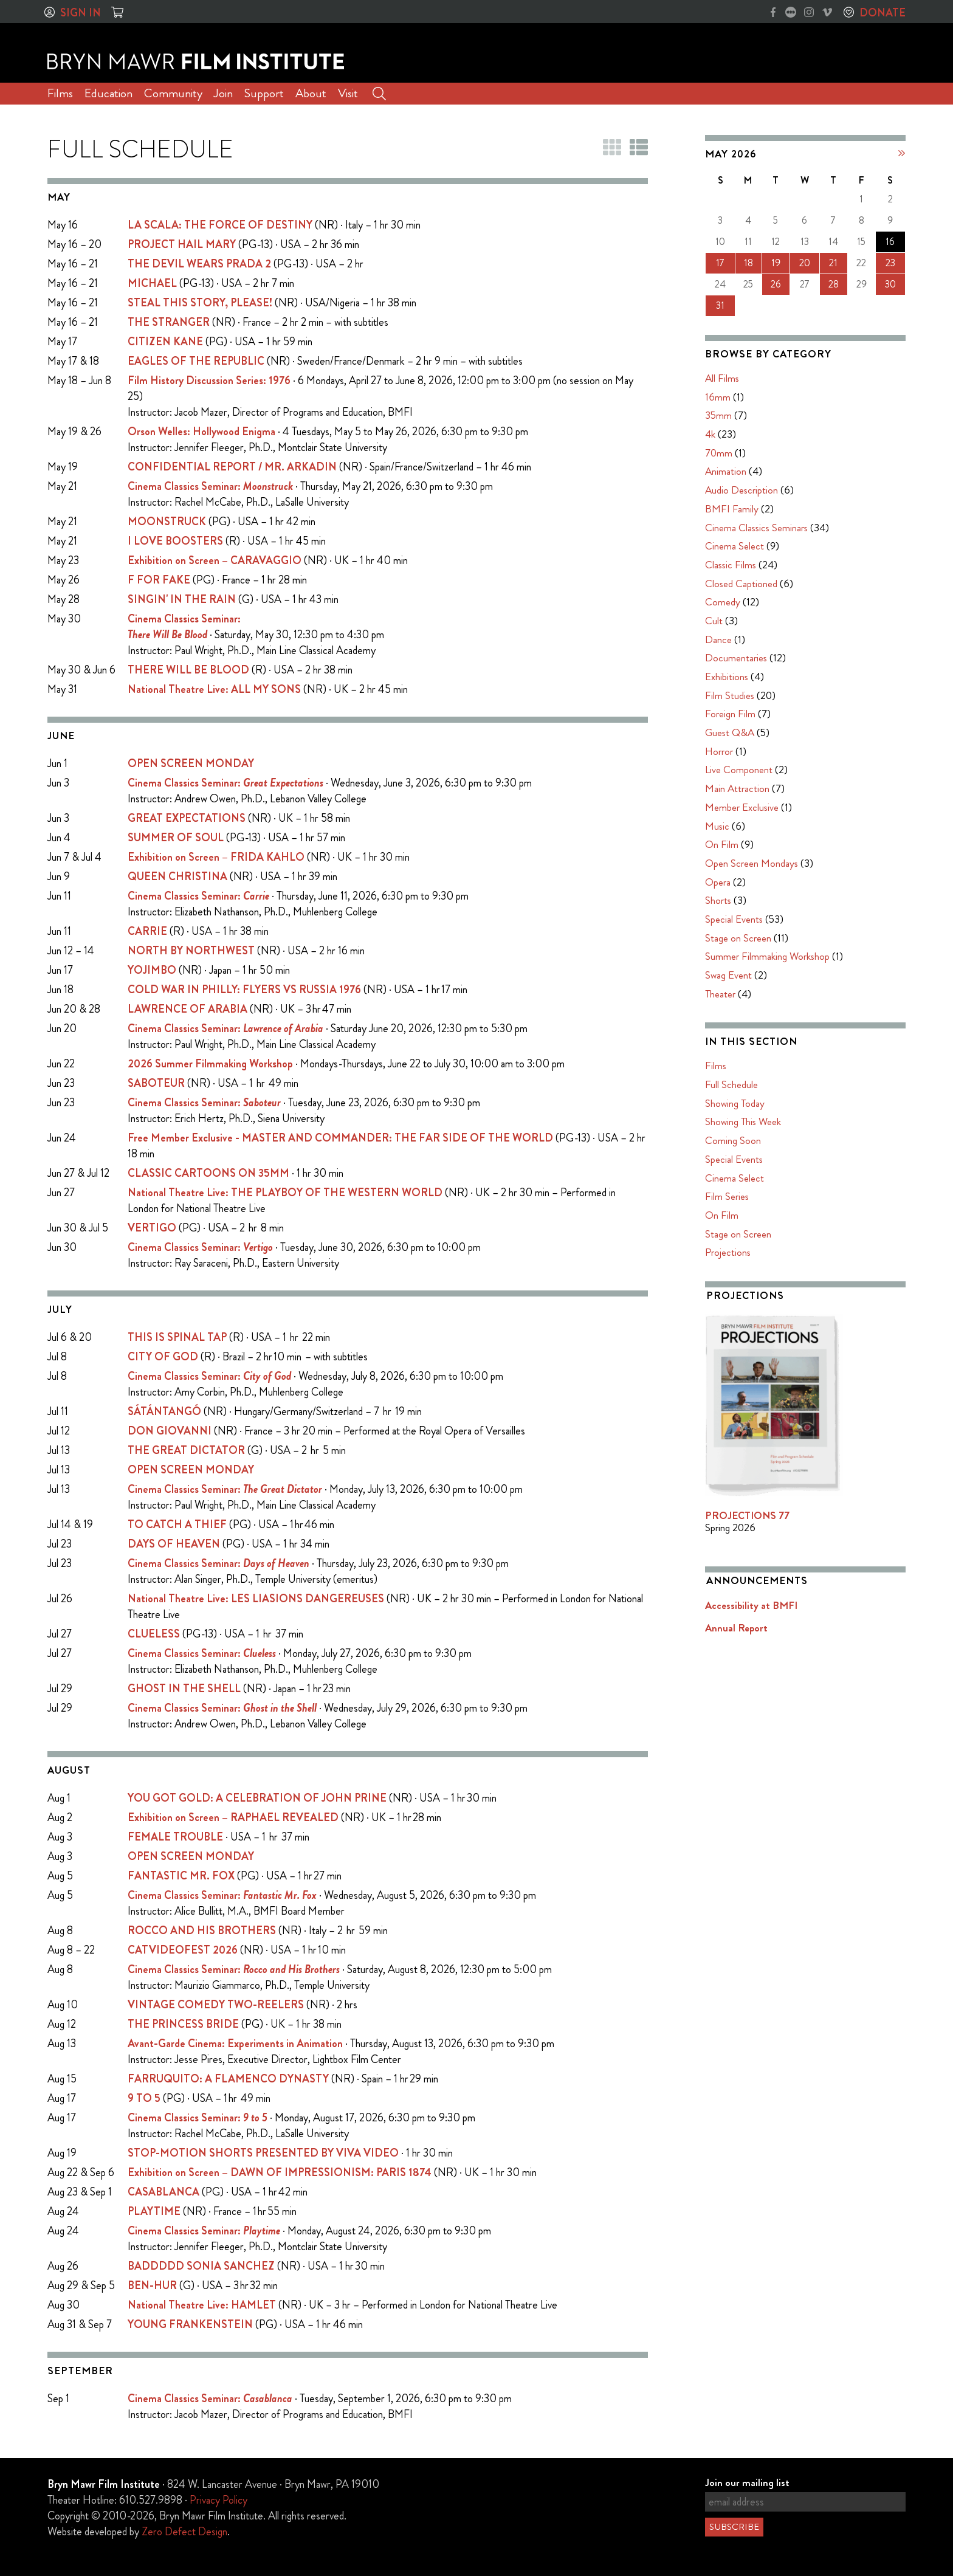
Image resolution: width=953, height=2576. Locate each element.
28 (833, 284)
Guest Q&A (729, 732)
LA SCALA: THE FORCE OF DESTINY (220, 225)
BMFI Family (732, 508)
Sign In (80, 13)
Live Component (738, 769)
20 (804, 263)
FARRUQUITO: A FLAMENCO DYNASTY (228, 2079)
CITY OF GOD (163, 1357)
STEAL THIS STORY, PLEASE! (200, 303)
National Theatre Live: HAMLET (202, 2305)
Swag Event (728, 975)
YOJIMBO (152, 970)
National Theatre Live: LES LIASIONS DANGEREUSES (256, 1599)
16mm (718, 397)
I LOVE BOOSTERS (175, 541)
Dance (718, 639)
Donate (882, 13)
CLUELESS (154, 1634)
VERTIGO (152, 1228)
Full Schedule (731, 1084)
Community (173, 93)
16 (890, 242)
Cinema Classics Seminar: (210, 486)
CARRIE (147, 931)
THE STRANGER (169, 322)
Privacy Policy (218, 2500)
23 (890, 263)
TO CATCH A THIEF (177, 1524)
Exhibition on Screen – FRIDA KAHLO (216, 857)
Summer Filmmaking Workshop (767, 956)
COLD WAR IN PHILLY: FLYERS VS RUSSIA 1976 (244, 989)
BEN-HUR (152, 2285)
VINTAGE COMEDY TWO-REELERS (216, 2005)
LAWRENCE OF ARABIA (187, 1009)
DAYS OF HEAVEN (174, 1544)
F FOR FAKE (159, 580)
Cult (714, 620)
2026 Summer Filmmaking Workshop (210, 1064)
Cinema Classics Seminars (756, 527)
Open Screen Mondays (751, 863)
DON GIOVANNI (170, 1431)
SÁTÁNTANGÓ (164, 1411)
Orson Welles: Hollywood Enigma (201, 431)
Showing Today (735, 1103)
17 (720, 263)
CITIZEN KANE (165, 342)
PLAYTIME (154, 2211)
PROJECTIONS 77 (747, 1515)
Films (60, 93)
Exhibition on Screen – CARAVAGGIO (214, 560)
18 (748, 263)
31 (720, 305)
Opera (718, 882)
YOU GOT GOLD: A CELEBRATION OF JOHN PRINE (257, 1798)
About (310, 93)
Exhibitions (726, 676)
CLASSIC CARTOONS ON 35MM (208, 1173)
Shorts (718, 900)
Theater (720, 994)
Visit (348, 93)
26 (776, 284)
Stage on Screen (738, 938)
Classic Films (730, 564)
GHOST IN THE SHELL (184, 1688)
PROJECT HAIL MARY (182, 244)
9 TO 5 (144, 2098)
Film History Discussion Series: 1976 (209, 380)
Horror (719, 751)
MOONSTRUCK (167, 521)
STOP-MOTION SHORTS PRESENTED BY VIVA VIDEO (263, 2153)
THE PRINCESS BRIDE (183, 2024)
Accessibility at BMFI (751, 1605)
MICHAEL (152, 283)
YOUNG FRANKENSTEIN (190, 2324)
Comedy (722, 601)
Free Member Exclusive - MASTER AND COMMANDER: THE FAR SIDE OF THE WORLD (340, 1138)
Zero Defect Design (184, 2532)
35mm (718, 415)
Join (223, 93)
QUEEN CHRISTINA (177, 876)
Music (717, 826)
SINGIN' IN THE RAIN (182, 599)
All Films (722, 378)
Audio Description (741, 490)
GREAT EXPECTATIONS (187, 818)
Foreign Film (730, 713)
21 (833, 263)
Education (108, 93)
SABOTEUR (156, 1083)
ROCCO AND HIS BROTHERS (202, 1930)
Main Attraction (737, 788)
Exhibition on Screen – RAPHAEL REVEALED (233, 1817)
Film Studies (729, 695)
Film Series (727, 1196)
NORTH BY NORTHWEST (191, 951)
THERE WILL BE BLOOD (188, 670)
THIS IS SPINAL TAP (177, 1337)
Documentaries (736, 657)
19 (775, 263)
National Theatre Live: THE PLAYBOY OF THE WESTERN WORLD (285, 1192)
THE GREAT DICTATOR (186, 1450)
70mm (718, 453)
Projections (728, 1252)
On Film (721, 844)
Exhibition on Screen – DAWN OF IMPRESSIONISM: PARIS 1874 (280, 2172)
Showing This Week (743, 1121)
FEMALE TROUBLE (175, 1837)
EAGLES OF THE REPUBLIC (196, 361)
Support (264, 93)
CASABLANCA (163, 2192)
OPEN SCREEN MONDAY (191, 763)
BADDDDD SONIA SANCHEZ (201, 2266)
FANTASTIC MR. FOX (181, 1876)
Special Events (734, 919)
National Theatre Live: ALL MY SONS (214, 689)
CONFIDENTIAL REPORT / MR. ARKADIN (232, 467)
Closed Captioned (741, 583)
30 (890, 284)
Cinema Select (734, 546)
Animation (725, 471)
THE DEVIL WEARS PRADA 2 (199, 264)
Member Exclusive (742, 807)
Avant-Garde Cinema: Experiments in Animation (235, 2043)
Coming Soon (733, 1140)
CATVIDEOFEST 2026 (183, 1950)
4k (710, 434)
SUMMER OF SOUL (176, 837)
